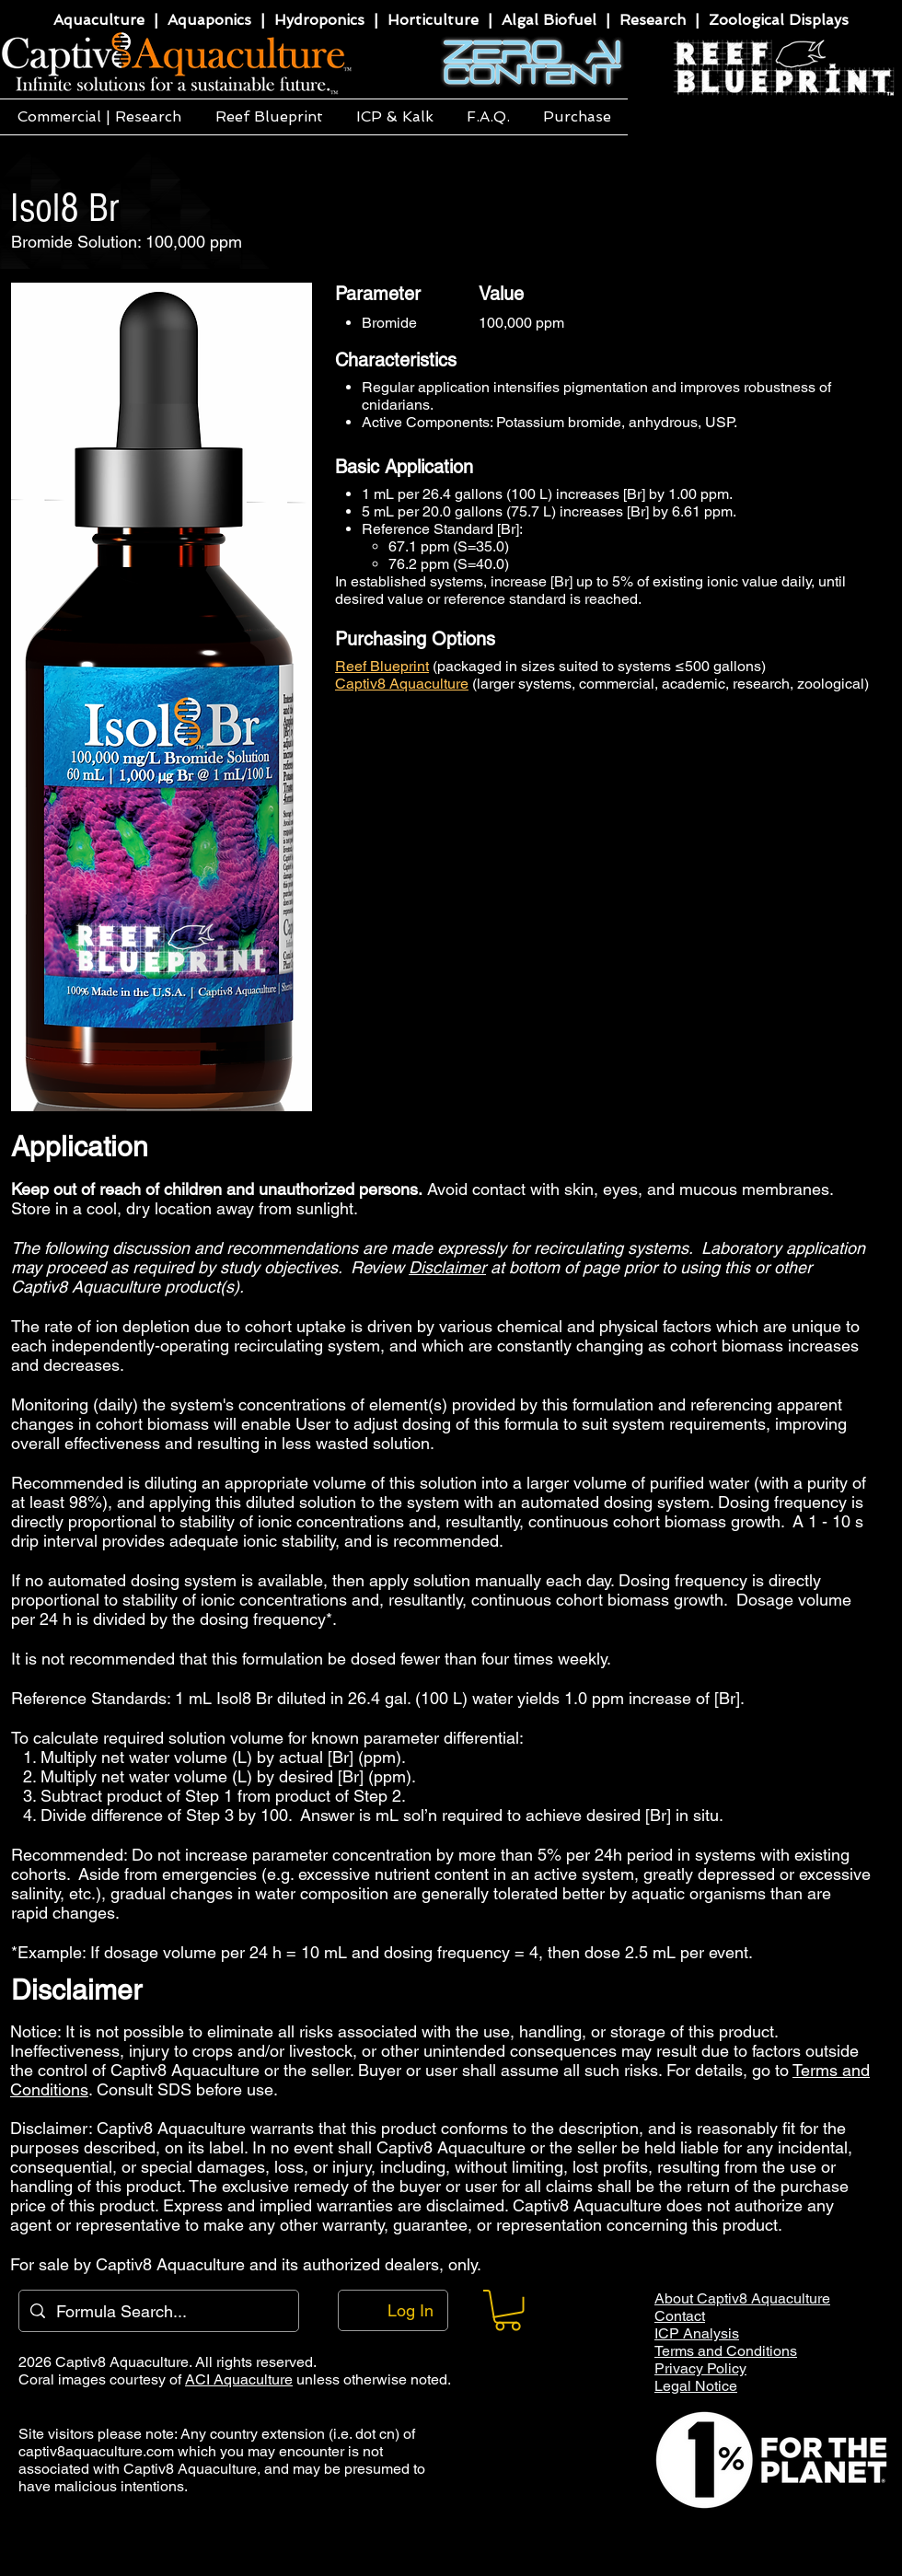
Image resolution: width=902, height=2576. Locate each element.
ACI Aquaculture (239, 2379)
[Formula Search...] (158, 2311)
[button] (99, 116)
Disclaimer (447, 1267)
